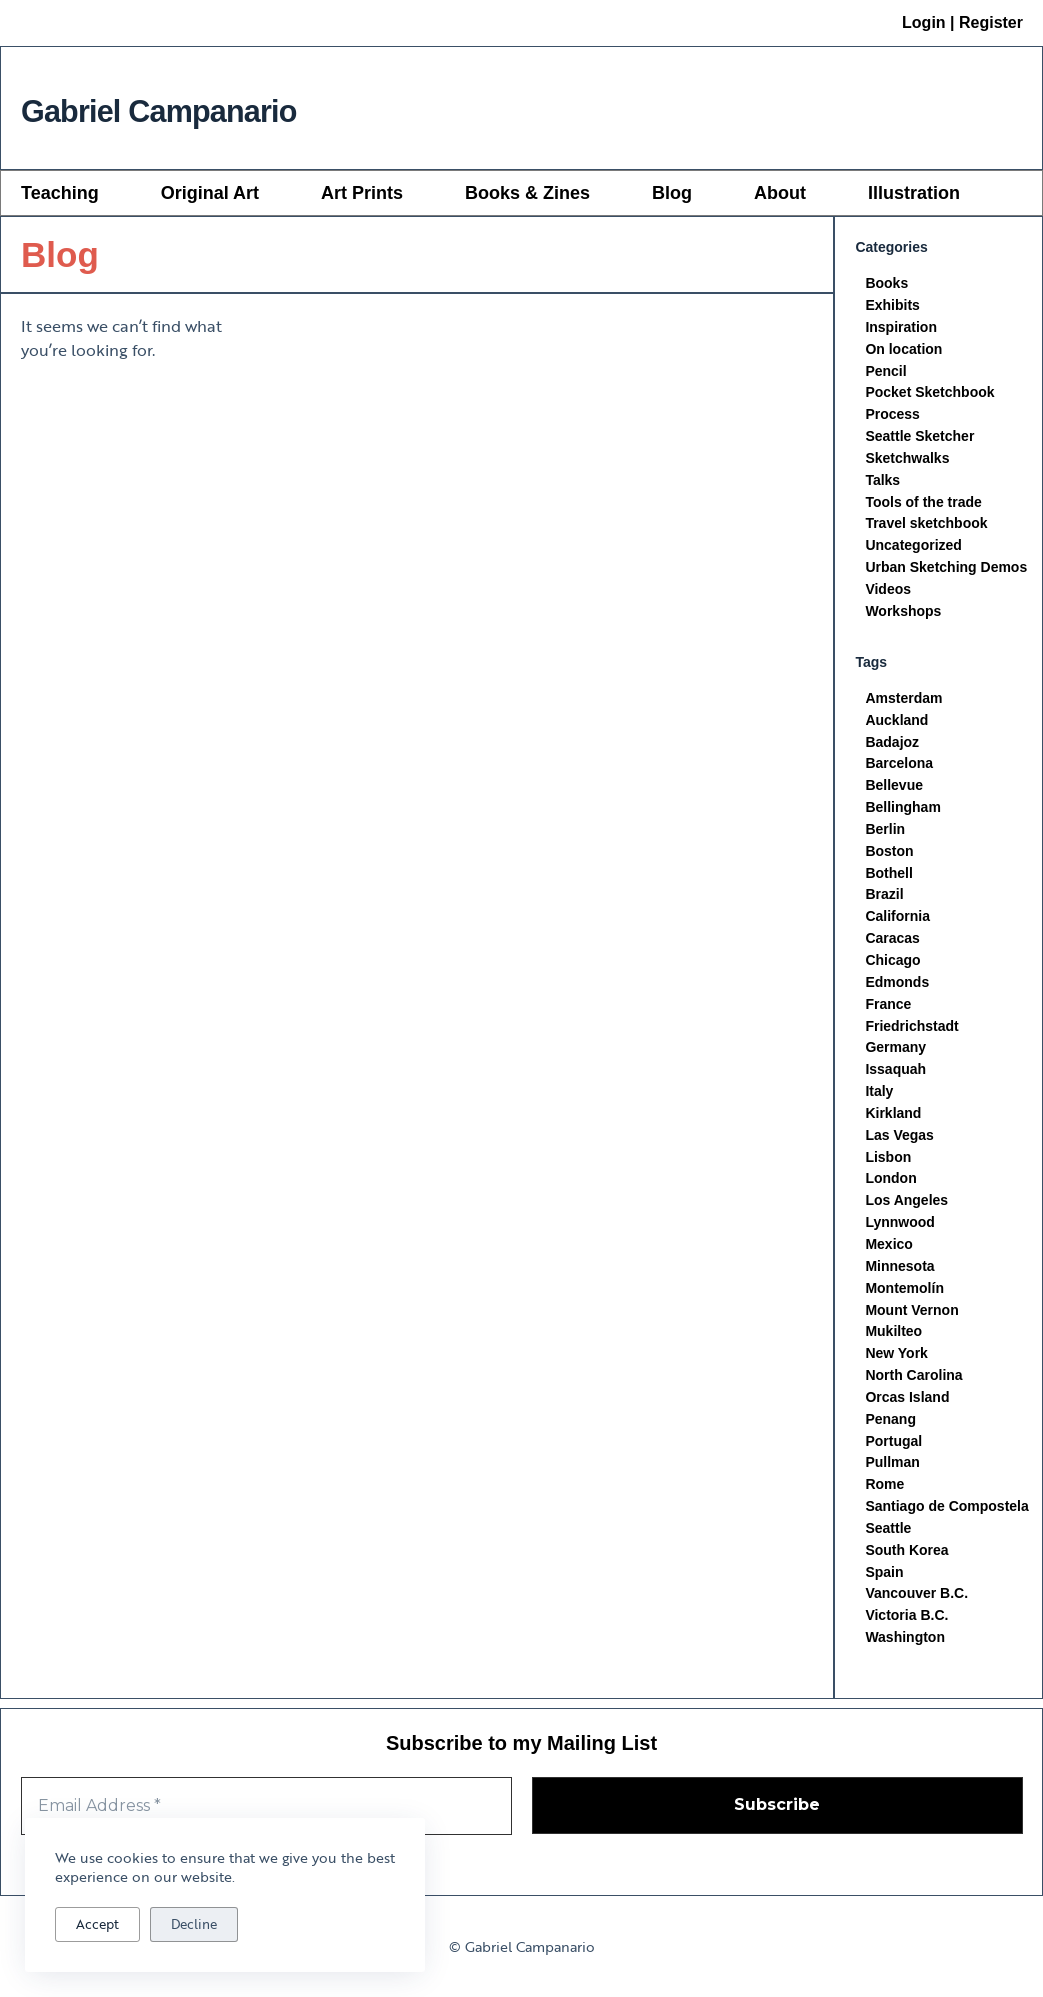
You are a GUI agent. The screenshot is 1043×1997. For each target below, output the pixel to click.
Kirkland (893, 1118)
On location (903, 349)
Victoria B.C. (906, 1624)
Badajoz (892, 744)
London (890, 1184)
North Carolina (913, 1382)
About (780, 193)
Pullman (892, 1470)
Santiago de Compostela (946, 1514)
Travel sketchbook (926, 525)
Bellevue (894, 788)
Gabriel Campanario (213, 107)
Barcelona (899, 766)
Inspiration (901, 327)
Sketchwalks (907, 459)
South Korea (906, 1558)
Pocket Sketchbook (929, 393)
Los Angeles (906, 1206)
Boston (889, 854)
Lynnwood (899, 1228)
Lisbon (888, 1162)
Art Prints (362, 193)
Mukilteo (893, 1338)
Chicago (892, 964)
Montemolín (904, 1294)
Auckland (896, 722)
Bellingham (902, 810)
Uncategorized (913, 547)
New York (896, 1360)
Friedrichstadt (911, 1030)
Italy (879, 1096)
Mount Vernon (911, 1316)
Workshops (903, 613)
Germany (895, 1052)
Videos (888, 591)
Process (892, 415)
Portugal (893, 1448)
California (897, 920)
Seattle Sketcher (919, 437)
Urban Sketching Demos (946, 569)
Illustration (914, 193)
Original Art (210, 193)
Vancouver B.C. (916, 1602)
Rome (884, 1492)
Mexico (888, 1250)
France (888, 1008)
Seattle (888, 1536)
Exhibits (892, 305)
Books (886, 283)
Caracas (892, 942)
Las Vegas (899, 1140)
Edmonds (897, 986)
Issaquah (895, 1074)
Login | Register (962, 22)
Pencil (885, 371)
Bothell (888, 876)
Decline (194, 1924)
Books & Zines (527, 193)
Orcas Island (907, 1404)
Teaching (60, 193)
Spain (884, 1580)
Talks (882, 481)
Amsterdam (903, 700)
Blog (672, 193)
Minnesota (899, 1272)
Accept (97, 1924)
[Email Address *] (266, 1806)
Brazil (884, 898)
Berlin (885, 832)
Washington (905, 1646)
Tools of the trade (923, 503)
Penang (890, 1426)
